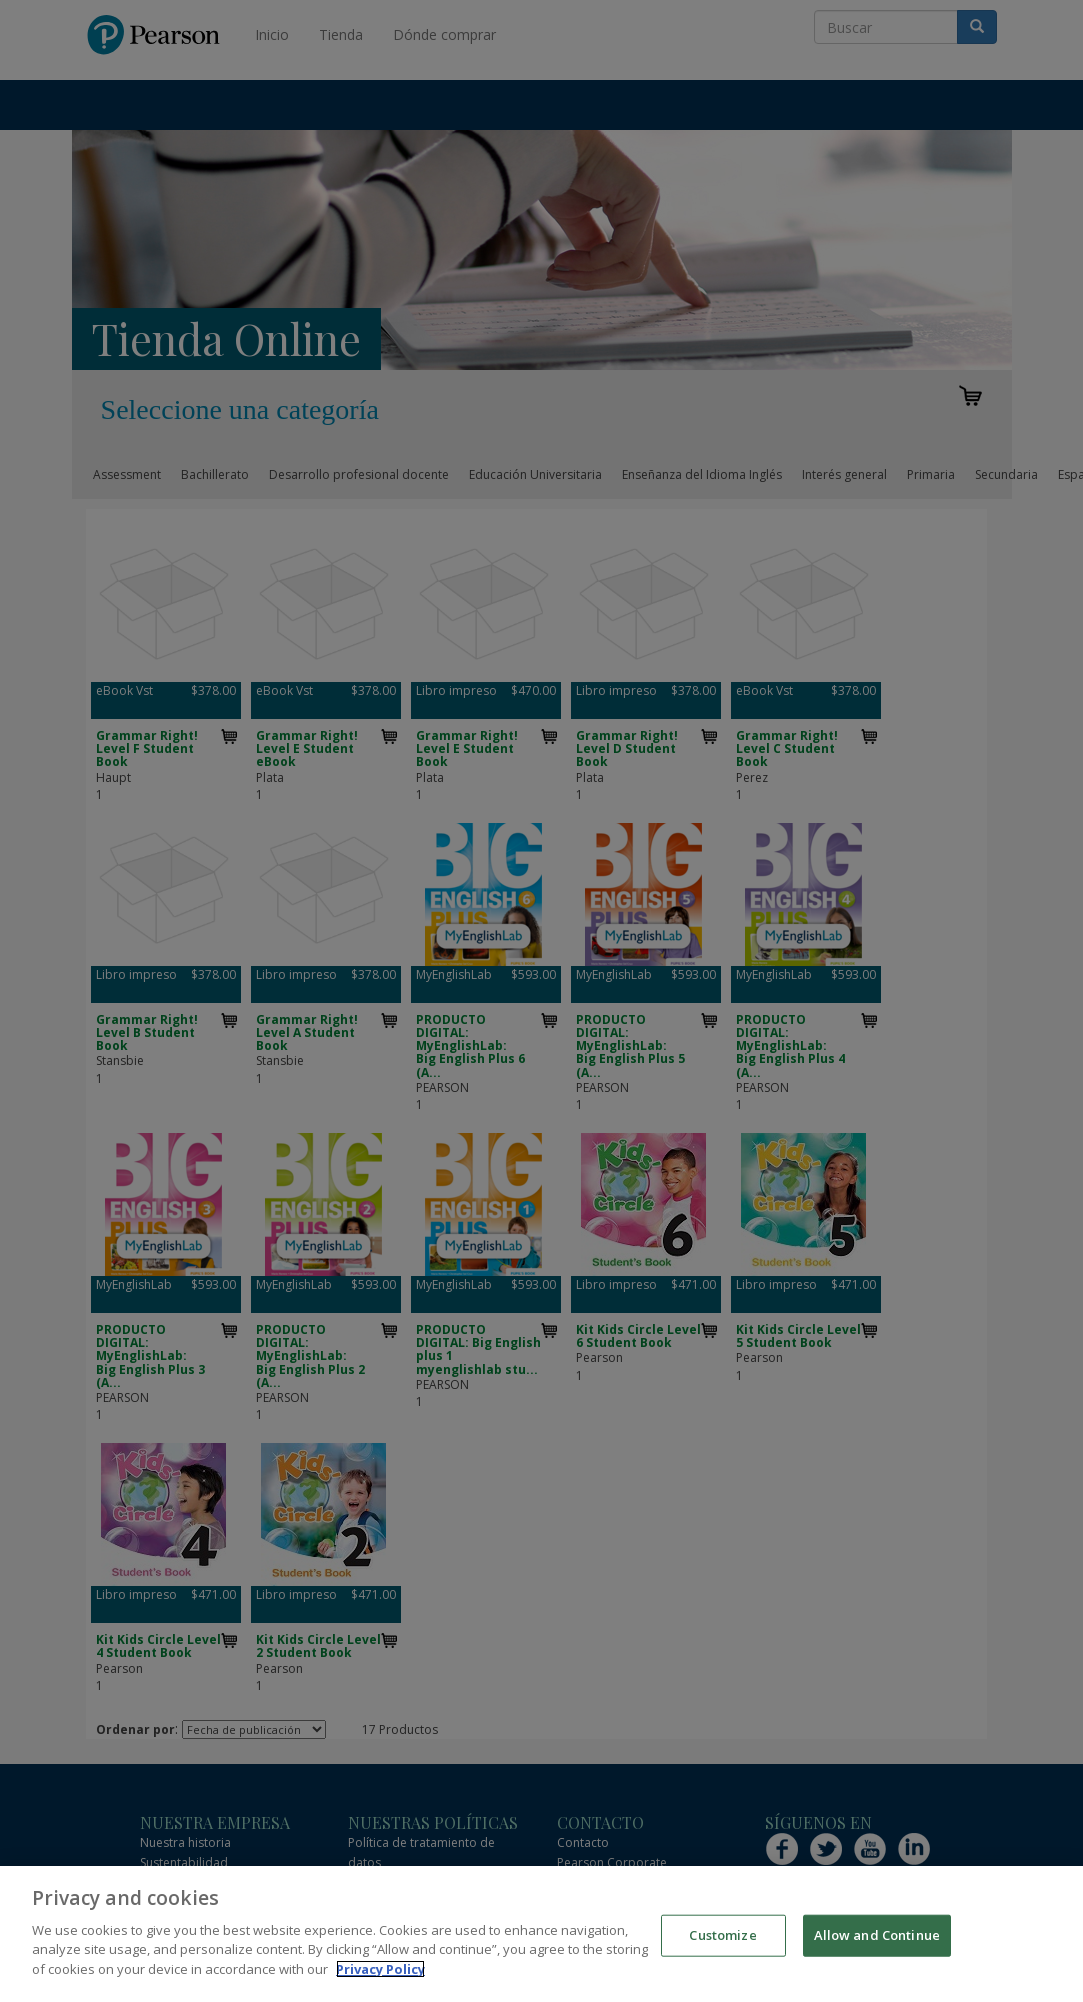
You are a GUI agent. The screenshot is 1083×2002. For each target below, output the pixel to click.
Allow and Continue (877, 1949)
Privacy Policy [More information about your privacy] (380, 1983)
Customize (722, 1949)
